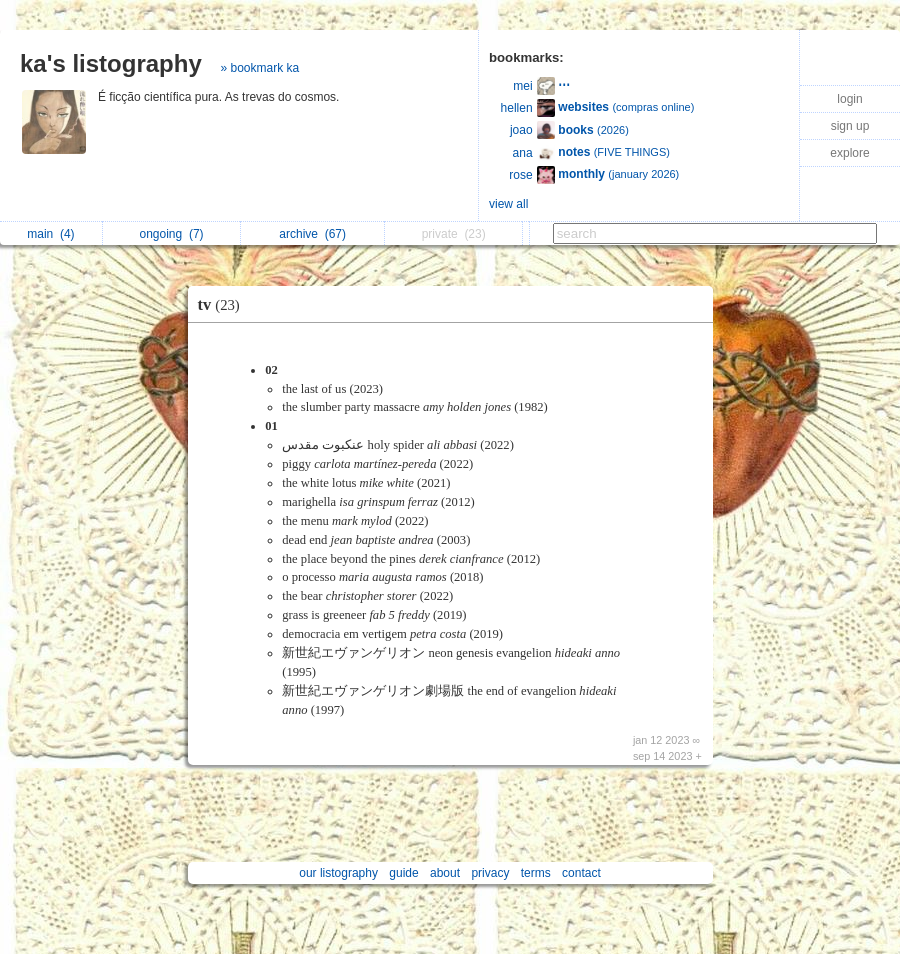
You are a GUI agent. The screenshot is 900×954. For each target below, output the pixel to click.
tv (224, 304)
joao (521, 130)
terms (536, 873)
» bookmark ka (259, 68)
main (50, 234)
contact (581, 873)
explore (849, 153)
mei (522, 86)
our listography (338, 873)
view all (508, 204)
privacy (490, 873)
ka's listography (111, 63)
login (849, 99)
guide (403, 873)
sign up (850, 126)
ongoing (172, 234)
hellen (517, 108)
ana (523, 153)
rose (520, 175)
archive (312, 234)
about (445, 873)
